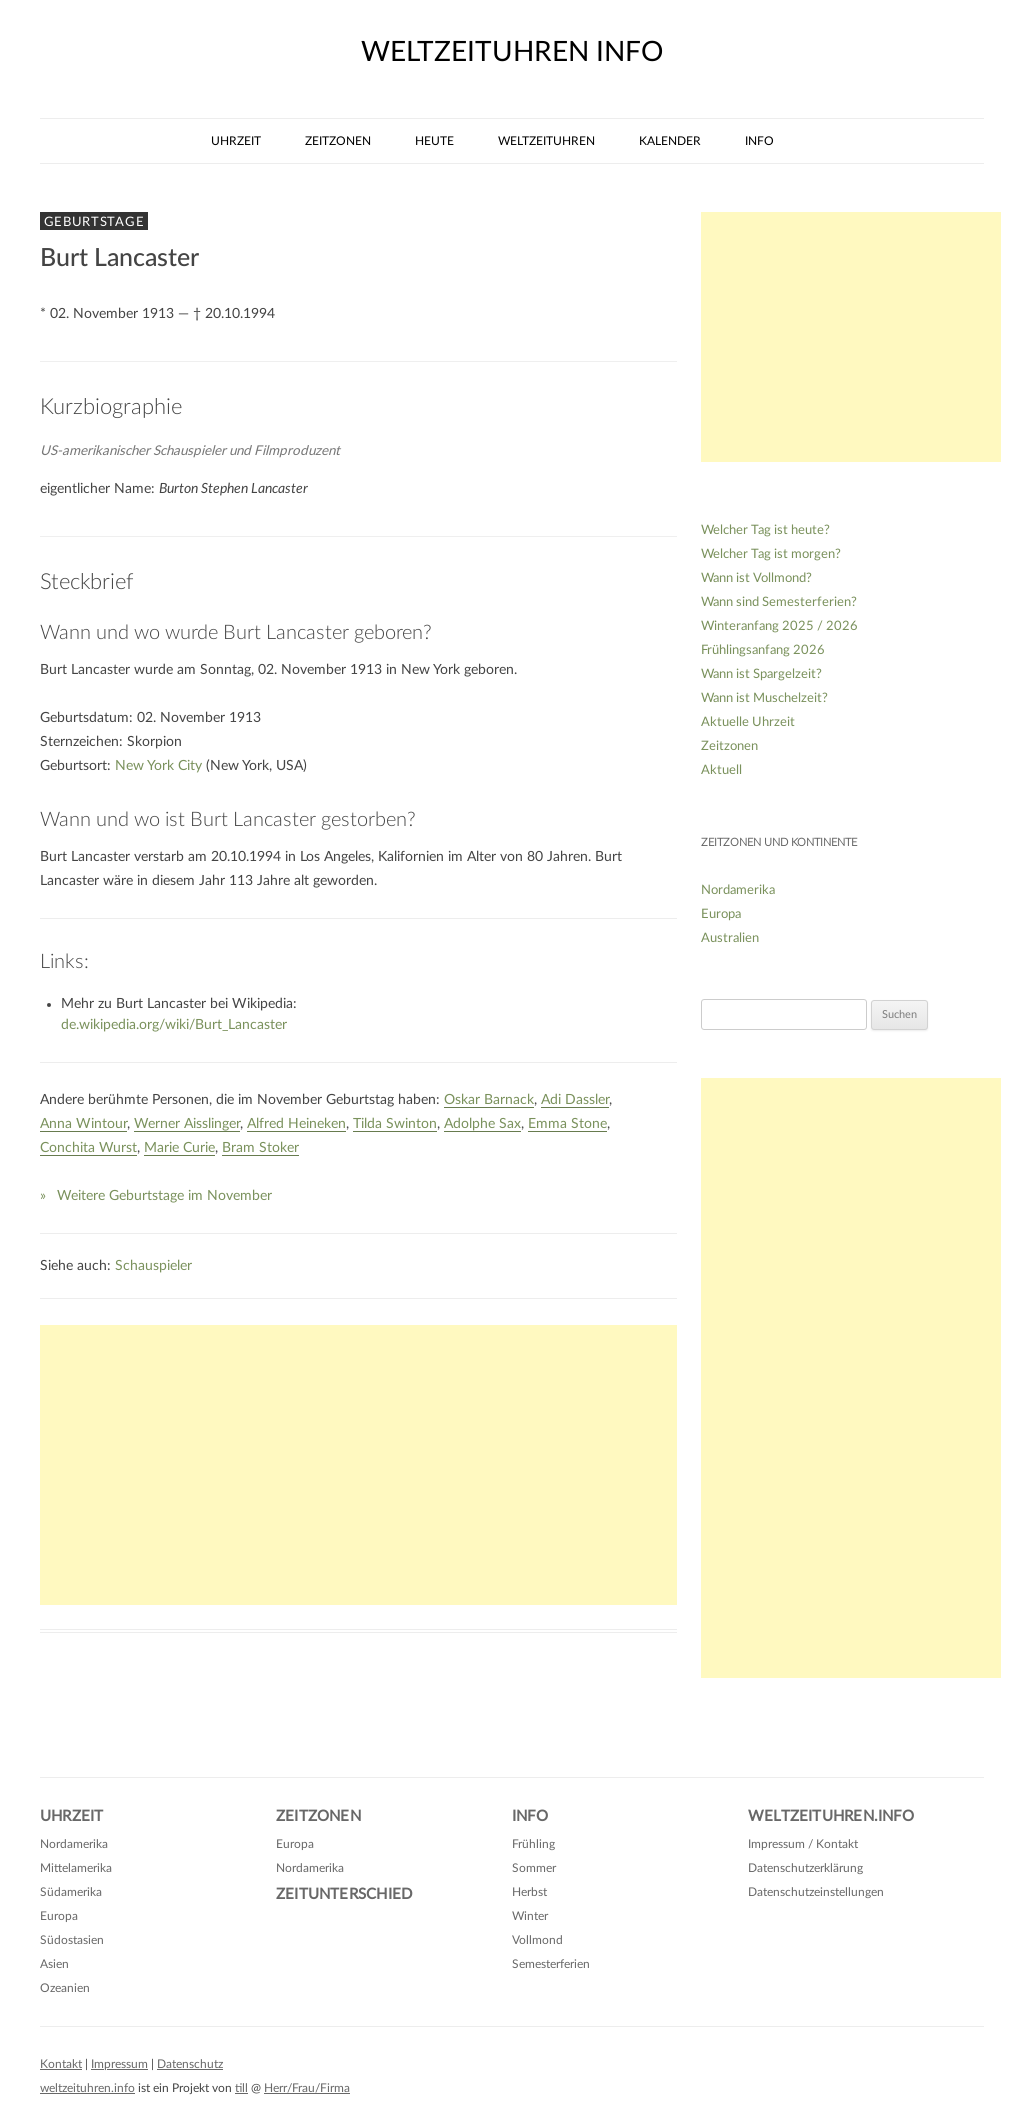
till (241, 2088)
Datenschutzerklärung (805, 1868)
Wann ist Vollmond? (756, 578)
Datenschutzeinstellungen (816, 1892)
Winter (530, 1916)
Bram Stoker (260, 1148)
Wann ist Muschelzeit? (764, 698)
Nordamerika (738, 890)
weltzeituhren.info (87, 2088)
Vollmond (537, 1940)
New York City (158, 766)
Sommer (534, 1868)
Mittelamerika (76, 1868)
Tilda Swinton (395, 1124)
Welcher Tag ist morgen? (771, 554)
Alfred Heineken (296, 1124)
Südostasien (72, 1940)
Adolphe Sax (482, 1124)
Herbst (529, 1892)
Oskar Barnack (489, 1100)
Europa (721, 914)
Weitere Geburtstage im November (164, 1196)
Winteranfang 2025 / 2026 (779, 626)
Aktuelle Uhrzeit (748, 722)
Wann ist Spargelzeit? (761, 674)
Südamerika (71, 1892)
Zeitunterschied (344, 1894)
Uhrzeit (236, 141)
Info (759, 141)
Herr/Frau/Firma (307, 2088)
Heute (434, 141)
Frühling (533, 1844)
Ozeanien (65, 1988)
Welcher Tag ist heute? (765, 530)
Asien (54, 1964)
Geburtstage (94, 222)
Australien (730, 938)
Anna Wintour (83, 1124)
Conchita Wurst (88, 1148)
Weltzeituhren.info (831, 1816)
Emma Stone (567, 1124)
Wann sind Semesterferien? (779, 602)
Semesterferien (551, 1964)
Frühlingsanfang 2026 (763, 650)
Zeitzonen (338, 141)
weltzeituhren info (512, 52)
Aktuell (721, 770)
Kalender (670, 141)
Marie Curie (179, 1148)
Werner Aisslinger (187, 1124)
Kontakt (61, 2064)
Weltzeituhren (546, 141)
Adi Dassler (575, 1100)
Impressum (119, 2064)
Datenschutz (190, 2064)
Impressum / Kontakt (803, 1844)
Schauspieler (153, 1266)
